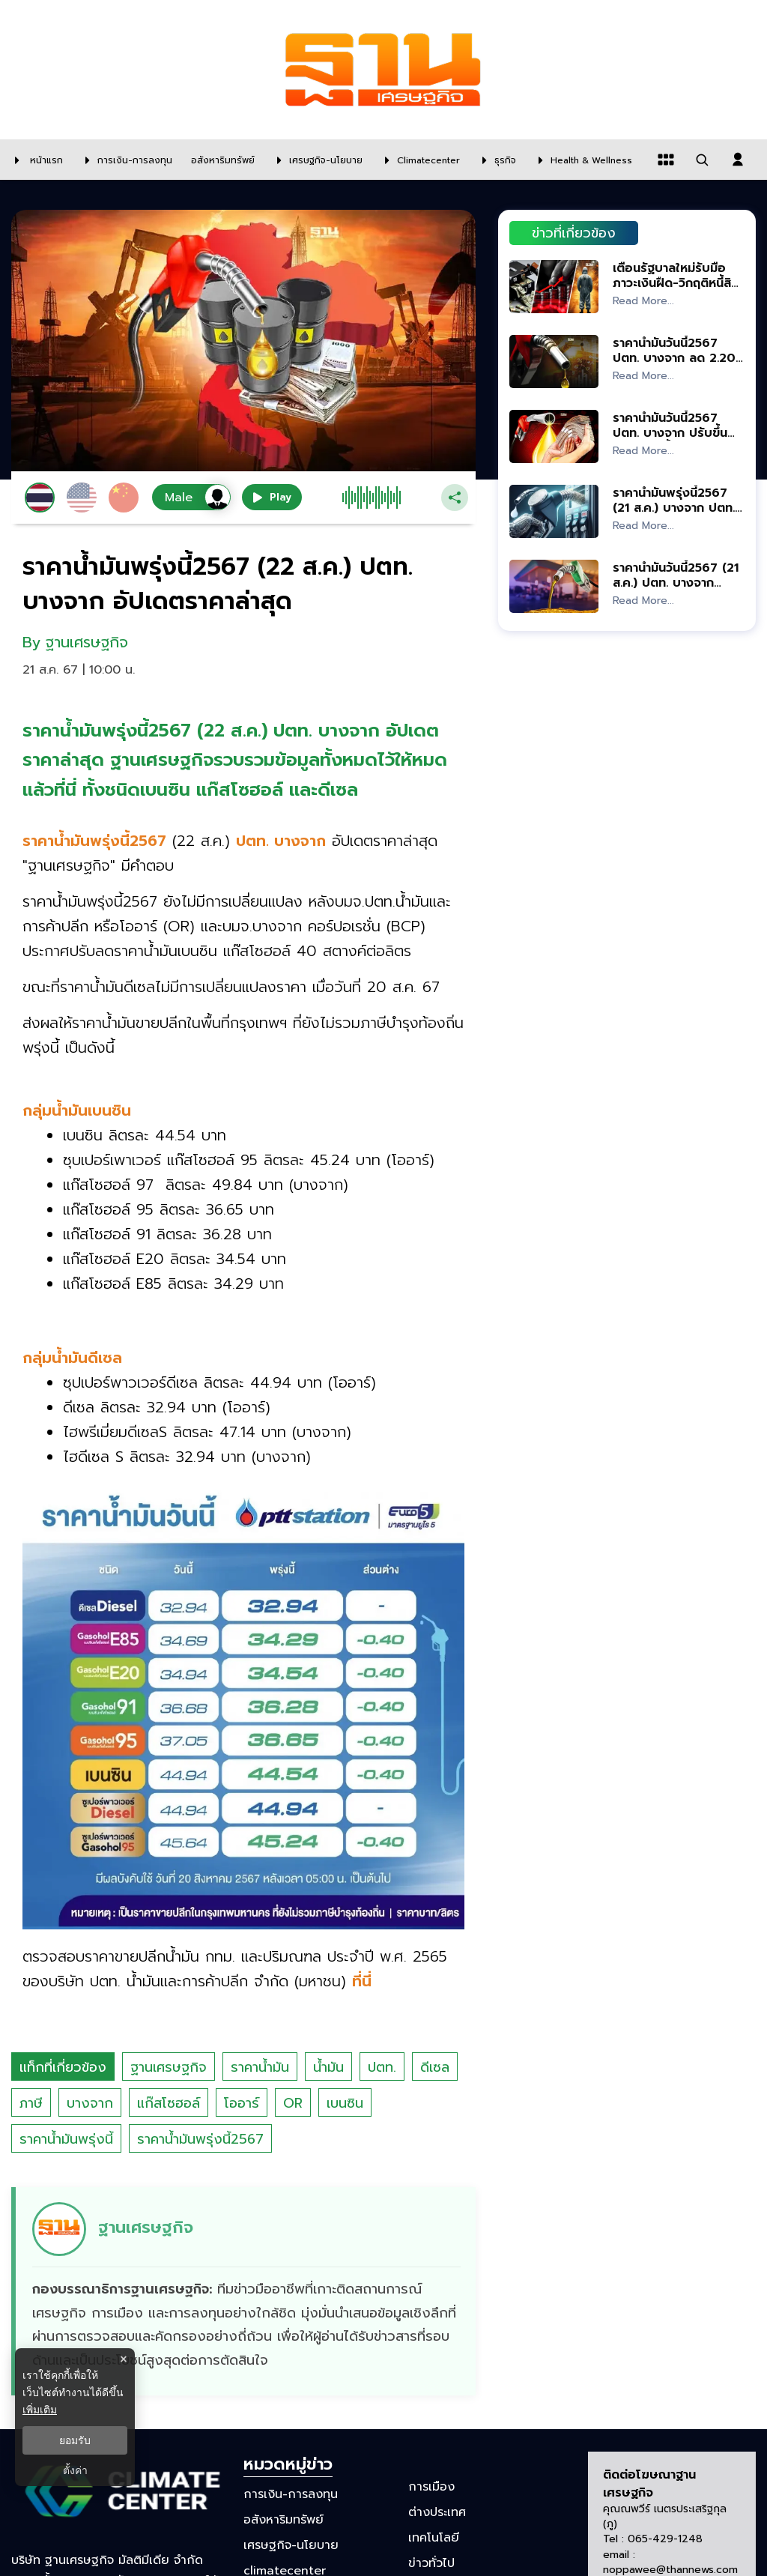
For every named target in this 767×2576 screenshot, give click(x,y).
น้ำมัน (328, 2067)
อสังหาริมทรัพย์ (283, 2520)
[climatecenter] (419, 160)
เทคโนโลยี (433, 2538)
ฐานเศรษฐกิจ (168, 2067)
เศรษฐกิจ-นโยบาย (291, 2545)
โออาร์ (241, 2103)
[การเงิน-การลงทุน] (125, 160)
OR (293, 2103)
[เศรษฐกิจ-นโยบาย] (316, 160)
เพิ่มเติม (39, 2410)
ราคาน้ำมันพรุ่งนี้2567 (200, 2139)
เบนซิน (345, 2103)
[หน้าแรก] (35, 160)
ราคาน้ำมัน (260, 2067)
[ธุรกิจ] (495, 160)
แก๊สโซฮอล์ (168, 2103)
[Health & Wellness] (581, 160)
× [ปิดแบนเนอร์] (123, 2359)
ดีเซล (434, 2067)
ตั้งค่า (75, 2470)
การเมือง (431, 2486)
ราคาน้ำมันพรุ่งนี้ (66, 2139)
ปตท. (382, 2067)
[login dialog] (737, 159)
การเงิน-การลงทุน (290, 2494)
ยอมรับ (75, 2440)
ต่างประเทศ (437, 2512)
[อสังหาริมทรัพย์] (221, 160)
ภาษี (31, 2103)
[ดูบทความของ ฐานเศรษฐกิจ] (246, 2291)
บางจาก (90, 2103)
